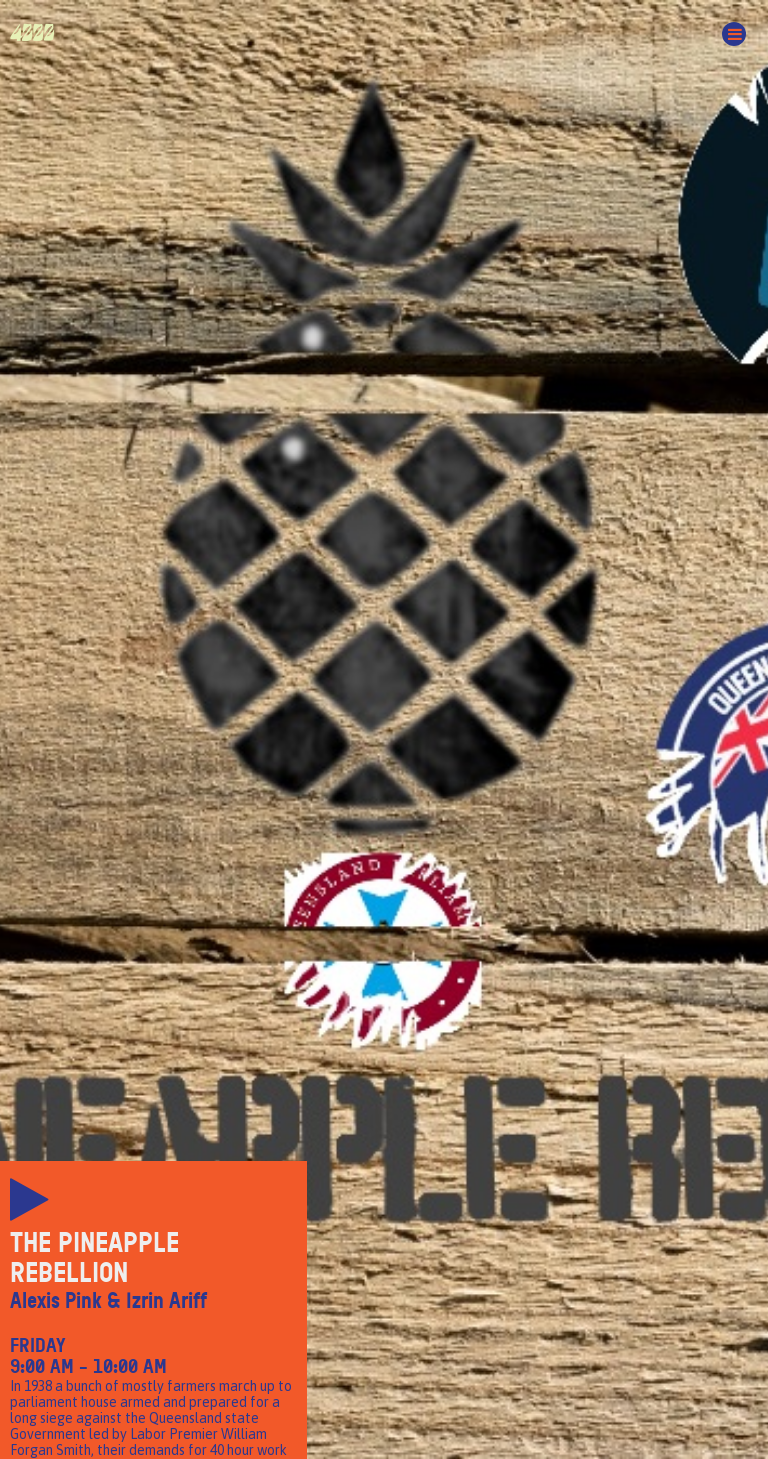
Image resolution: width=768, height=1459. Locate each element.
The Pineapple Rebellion (94, 1258)
